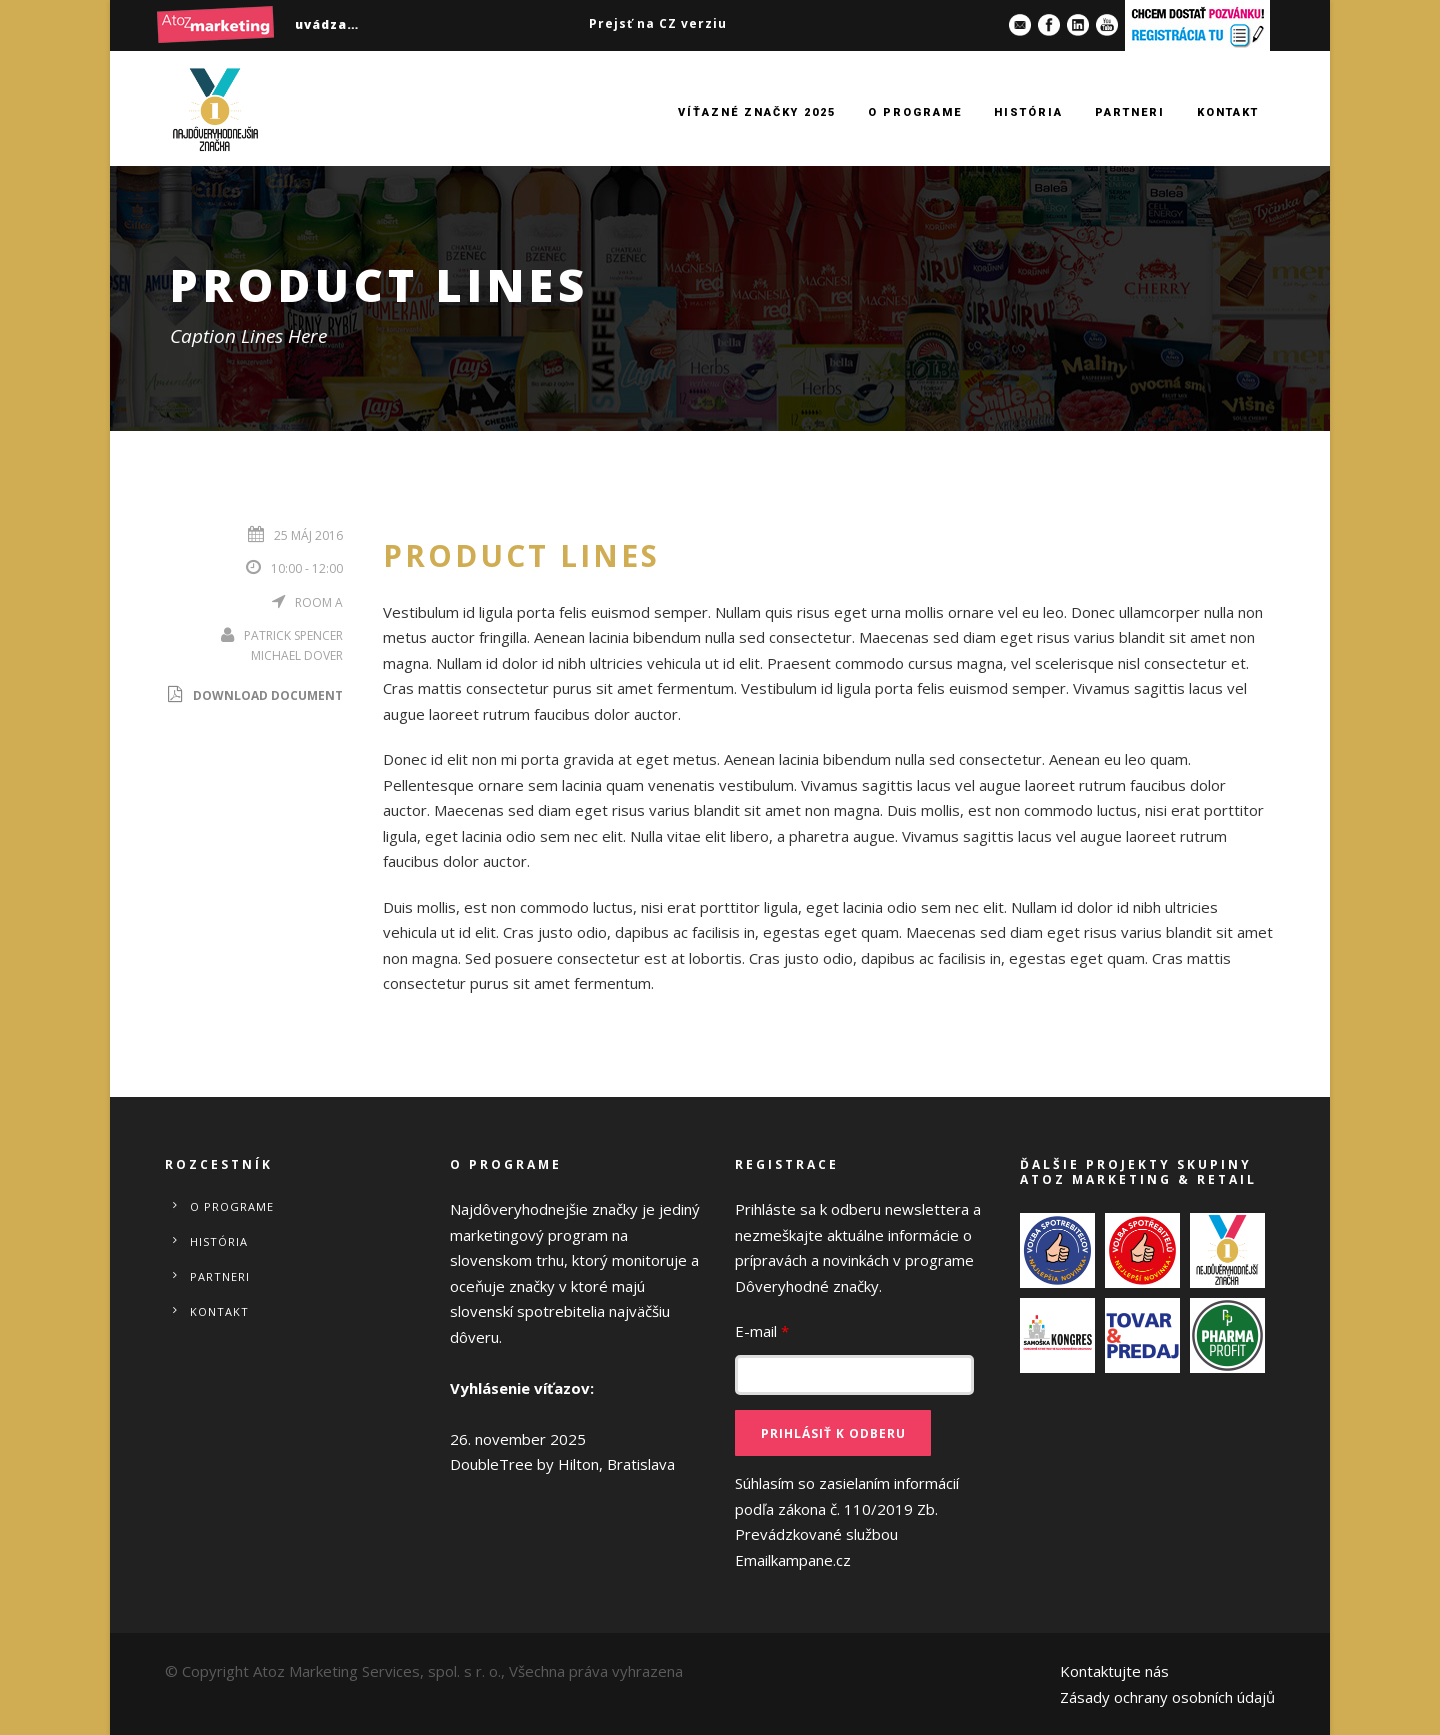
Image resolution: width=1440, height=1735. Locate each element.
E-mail (762, 1331)
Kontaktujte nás (1114, 1671)
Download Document (254, 695)
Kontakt (1228, 112)
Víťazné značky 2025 (757, 112)
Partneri (1130, 112)
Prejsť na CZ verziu (658, 23)
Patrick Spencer (293, 635)
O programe (915, 112)
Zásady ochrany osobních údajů (1167, 1697)
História (1028, 112)
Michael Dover (297, 655)
